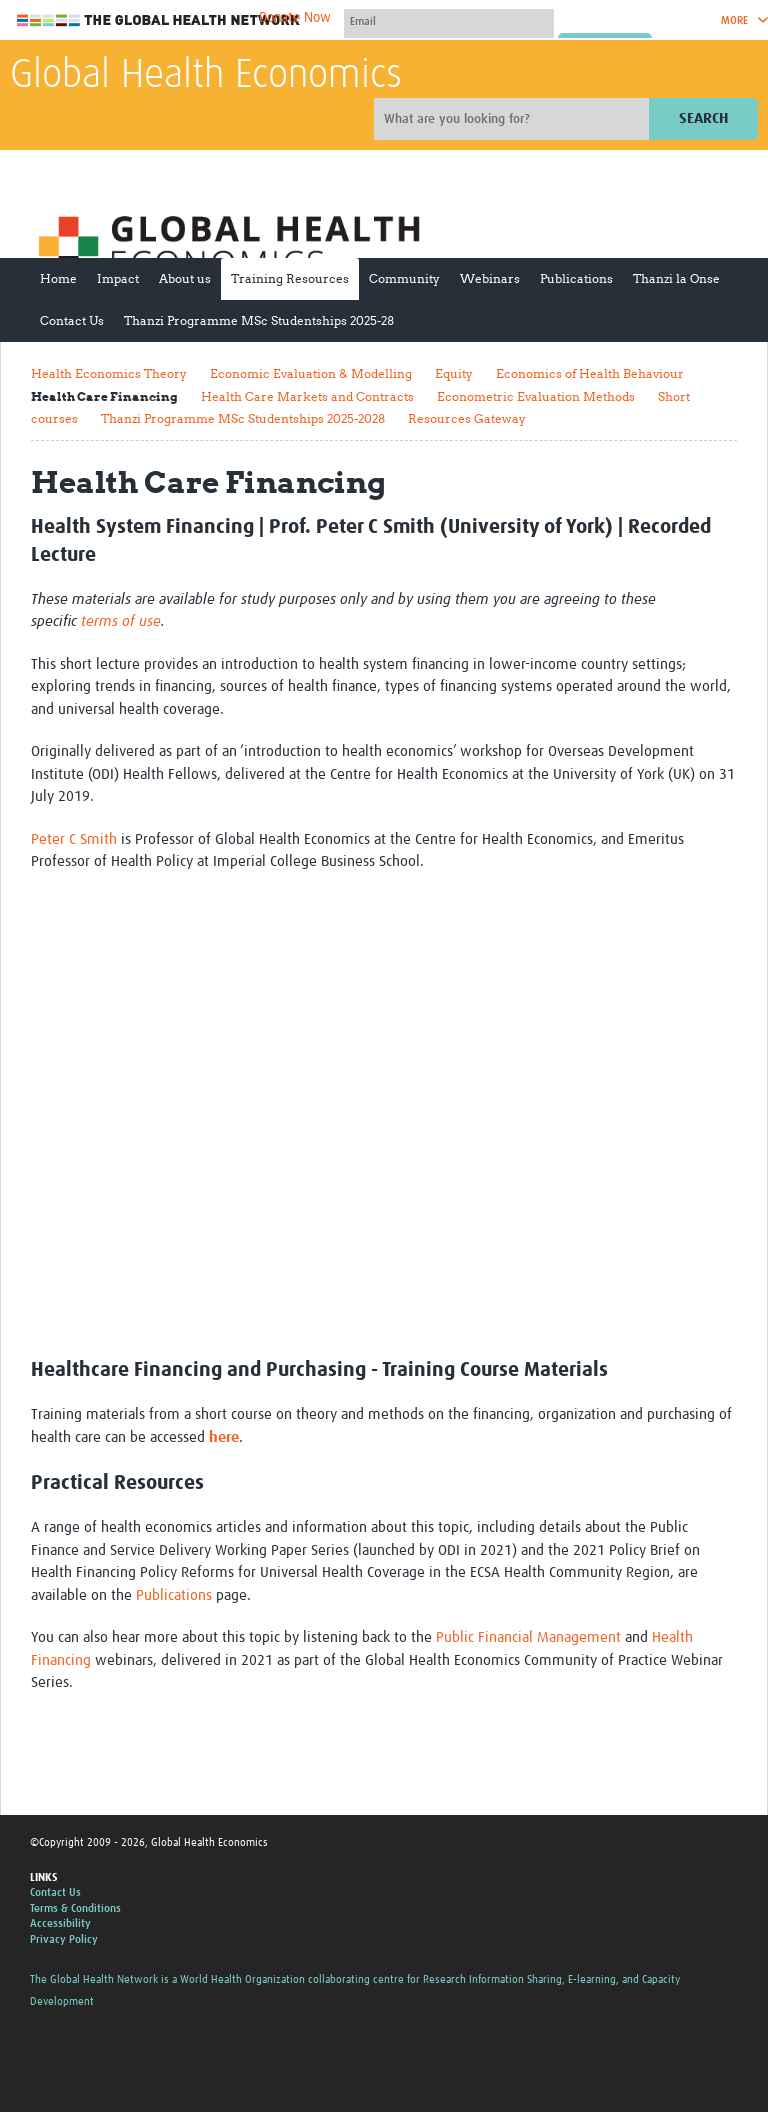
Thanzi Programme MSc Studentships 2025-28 (259, 320)
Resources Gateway (467, 418)
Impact (118, 278)
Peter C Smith (74, 839)
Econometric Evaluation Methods (536, 396)
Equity (454, 373)
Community (404, 278)
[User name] (449, 21)
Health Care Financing (104, 396)
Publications (576, 278)
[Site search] (514, 119)
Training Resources (290, 278)
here (224, 1437)
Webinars (490, 278)
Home (58, 278)
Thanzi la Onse (676, 278)
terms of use (121, 621)
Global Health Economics (206, 76)
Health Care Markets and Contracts (307, 396)
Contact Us (72, 320)
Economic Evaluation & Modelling (311, 373)
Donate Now (295, 18)
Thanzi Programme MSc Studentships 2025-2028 (243, 418)
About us (185, 278)
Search (703, 118)
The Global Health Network (159, 20)
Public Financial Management (528, 1637)
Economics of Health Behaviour (590, 373)
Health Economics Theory (109, 373)
